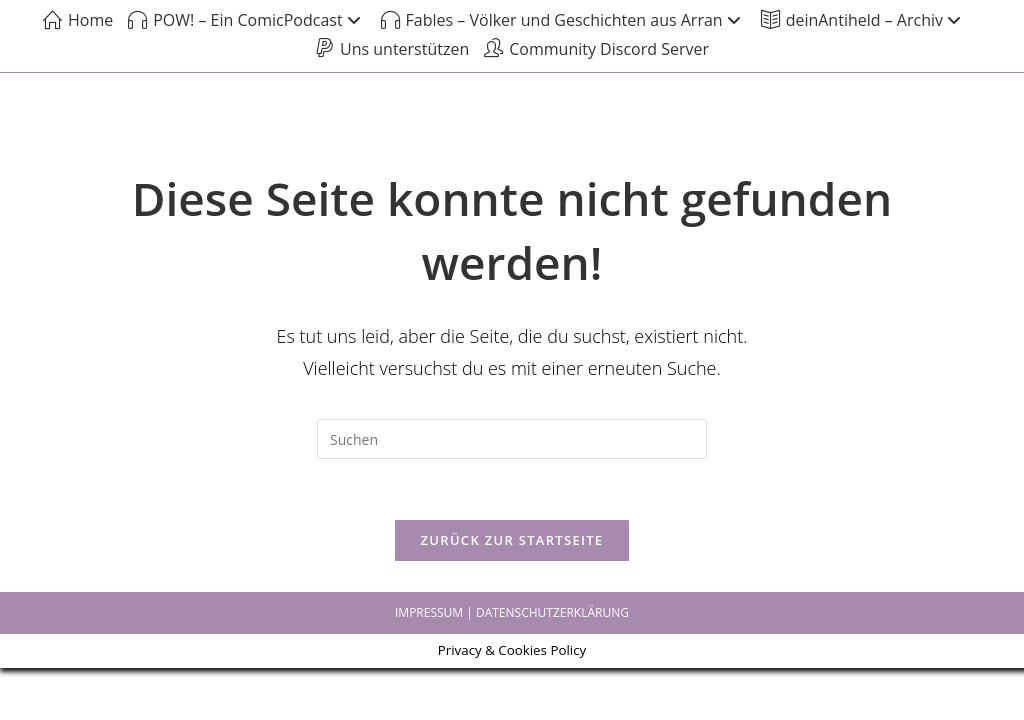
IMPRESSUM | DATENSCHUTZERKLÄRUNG (512, 612)
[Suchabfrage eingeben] (512, 439)
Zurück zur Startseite (512, 540)
